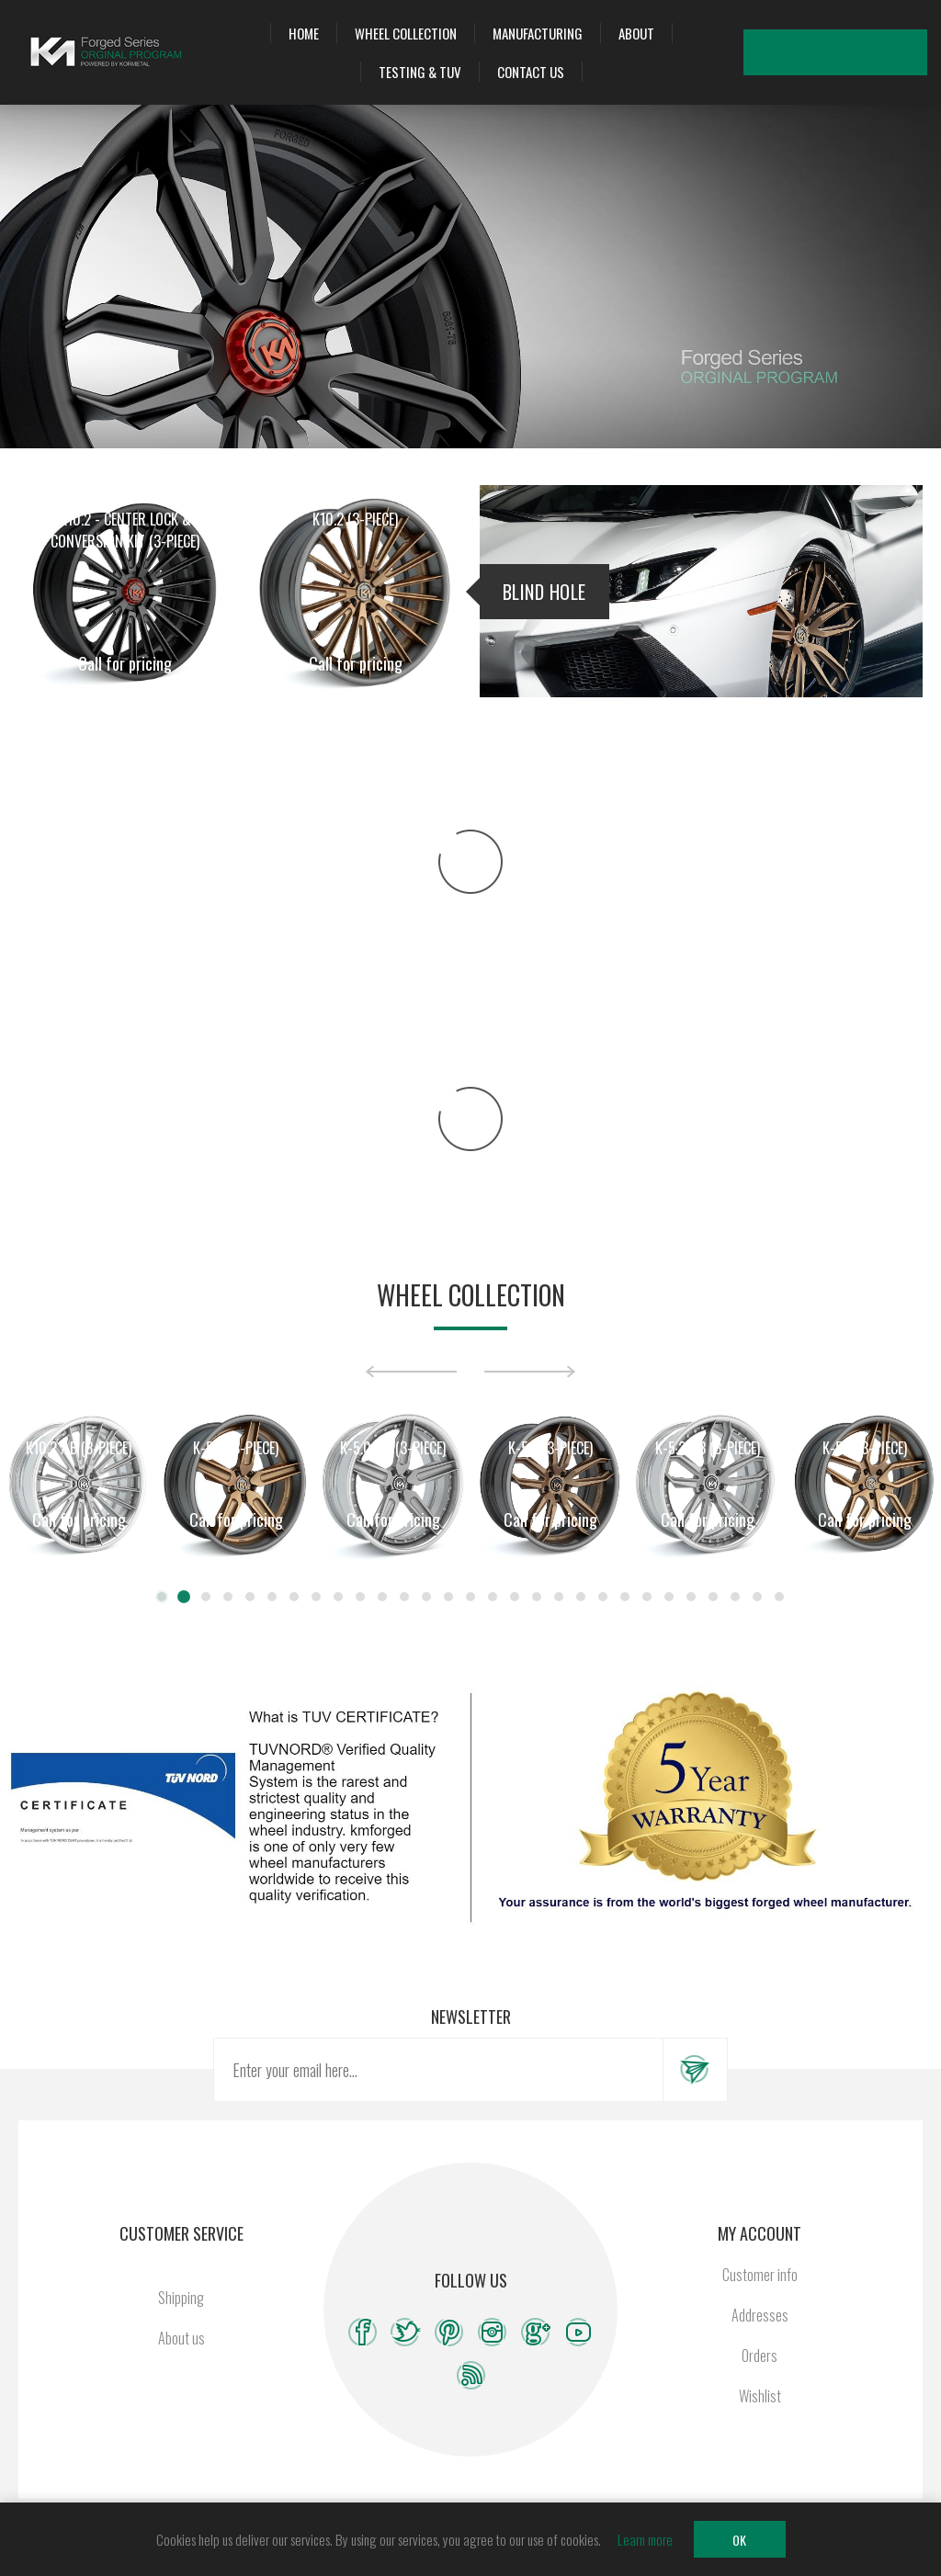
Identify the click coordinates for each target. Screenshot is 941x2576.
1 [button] (161, 1596)
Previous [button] (411, 1372)
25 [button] (691, 1596)
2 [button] (183, 1596)
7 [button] (294, 1596)
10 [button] (360, 1596)
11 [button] (382, 1596)
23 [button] (647, 1596)
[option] (78, 1484)
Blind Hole (544, 591)
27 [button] (735, 1596)
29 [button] (779, 1596)
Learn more (645, 2539)
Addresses (759, 2315)
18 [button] (536, 1596)
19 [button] (558, 1596)
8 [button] (316, 1596)
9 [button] (338, 1596)
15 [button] (470, 1596)
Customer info (760, 2275)
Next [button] (530, 1372)
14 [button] (448, 1596)
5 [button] (250, 1596)
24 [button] (669, 1596)
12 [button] (404, 1596)
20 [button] (580, 1596)
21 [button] (602, 1596)
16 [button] (492, 1596)
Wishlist (858, 52)
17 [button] (514, 1596)
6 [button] (272, 1596)
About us (181, 2338)
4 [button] (227, 1596)
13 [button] (426, 1596)
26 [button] (713, 1596)
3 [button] (205, 1596)
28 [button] (757, 1596)
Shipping (181, 2298)
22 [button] (624, 1596)
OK (739, 2539)
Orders (759, 2355)
